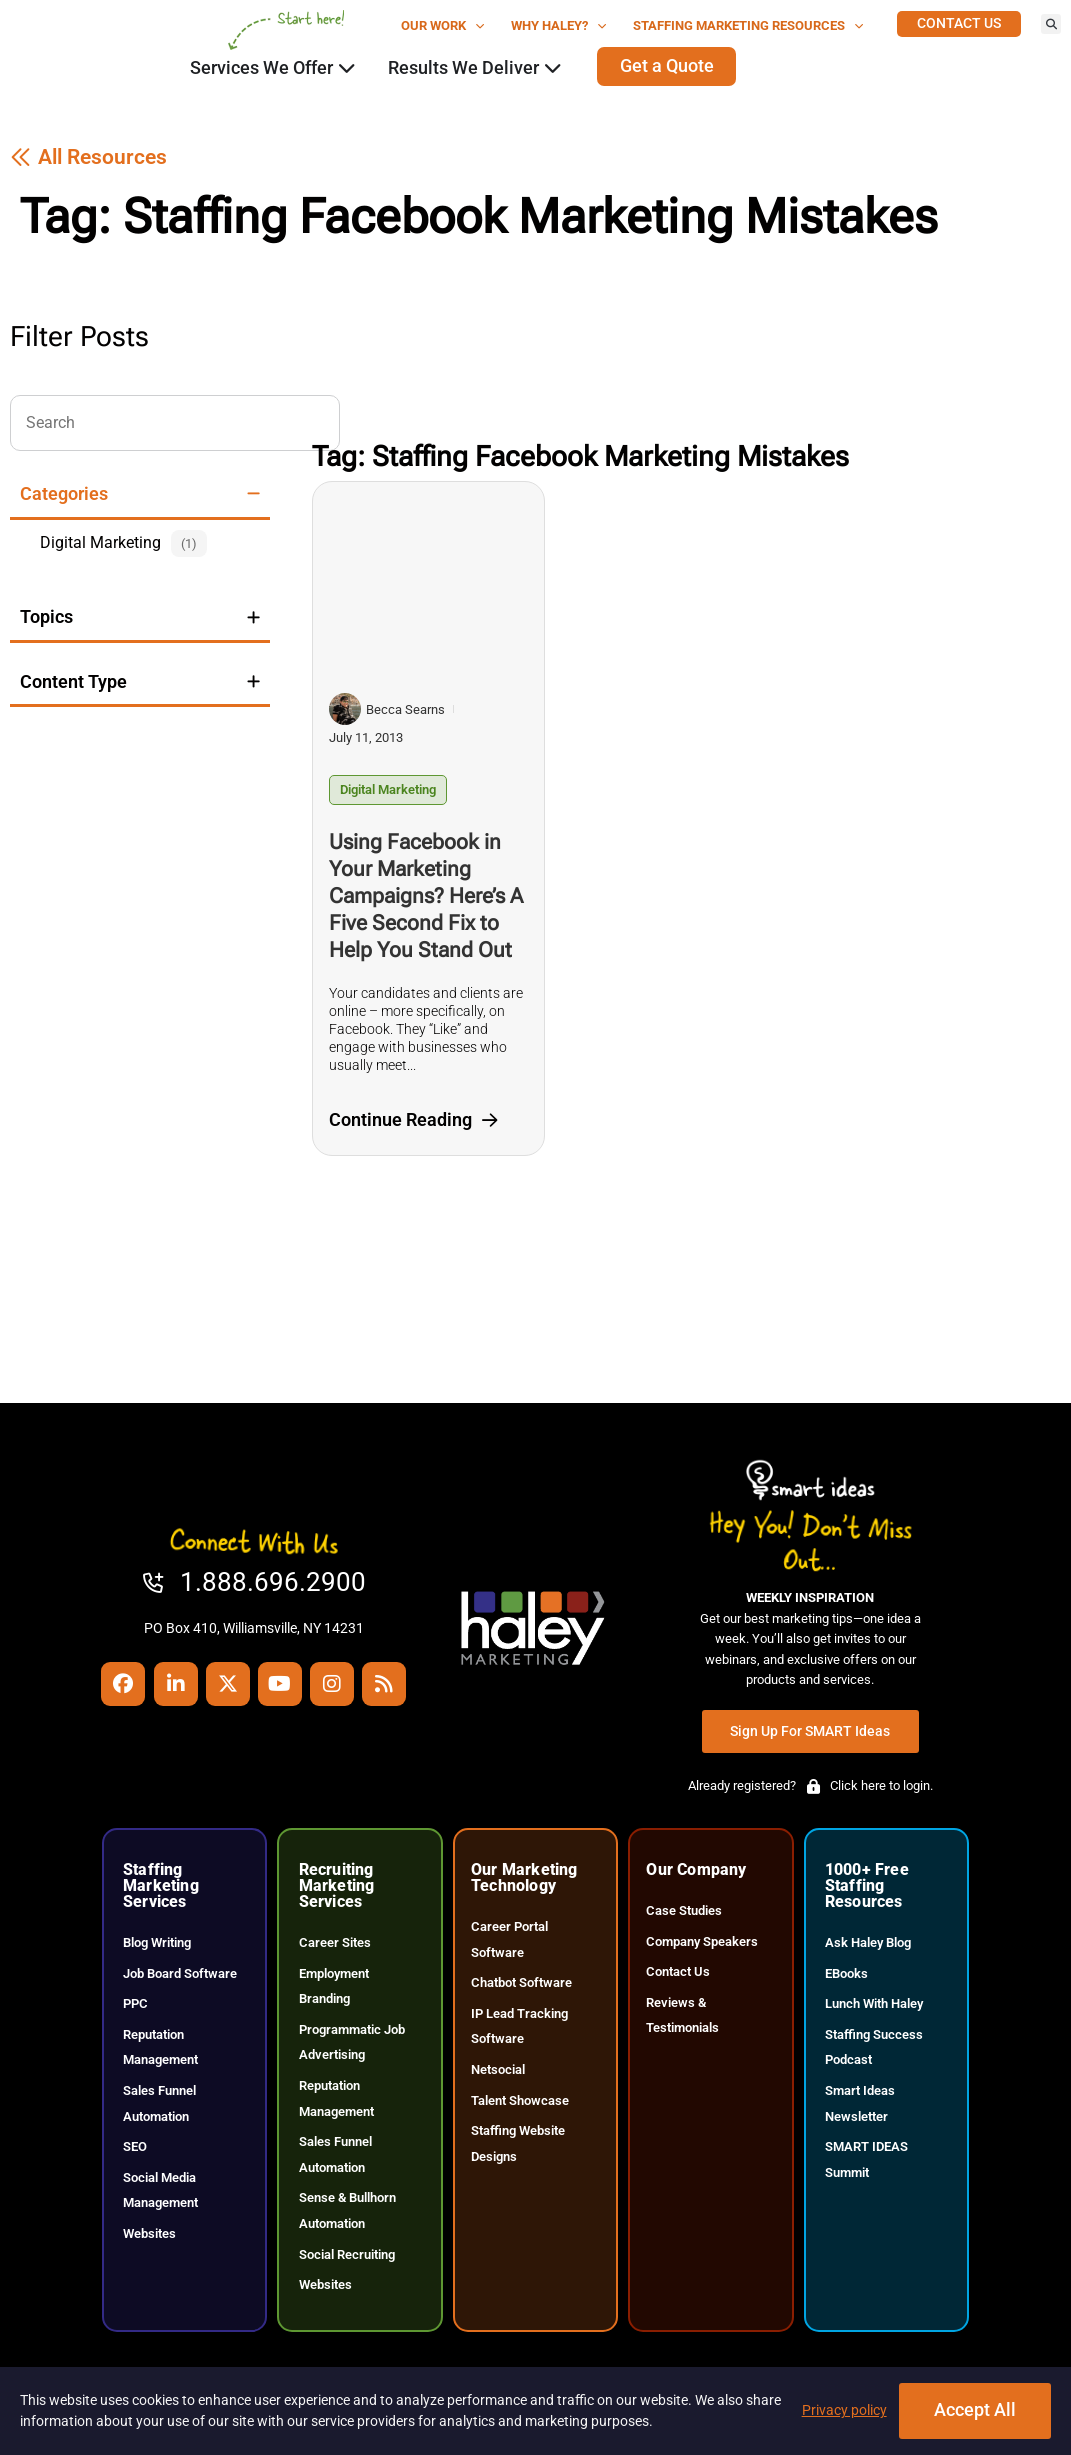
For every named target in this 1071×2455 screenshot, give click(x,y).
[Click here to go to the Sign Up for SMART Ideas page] (811, 1751)
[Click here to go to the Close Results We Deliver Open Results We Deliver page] (553, 68)
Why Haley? (559, 26)
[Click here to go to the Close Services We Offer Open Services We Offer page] (347, 68)
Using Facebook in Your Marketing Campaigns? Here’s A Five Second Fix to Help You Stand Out (426, 916)
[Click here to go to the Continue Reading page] (413, 1141)
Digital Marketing (388, 809)
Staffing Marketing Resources (748, 26)
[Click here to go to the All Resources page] (88, 177)
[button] (1051, 24)
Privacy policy (844, 2410)
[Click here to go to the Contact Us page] (959, 24)
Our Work (443, 26)
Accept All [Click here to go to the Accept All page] (975, 2410)
